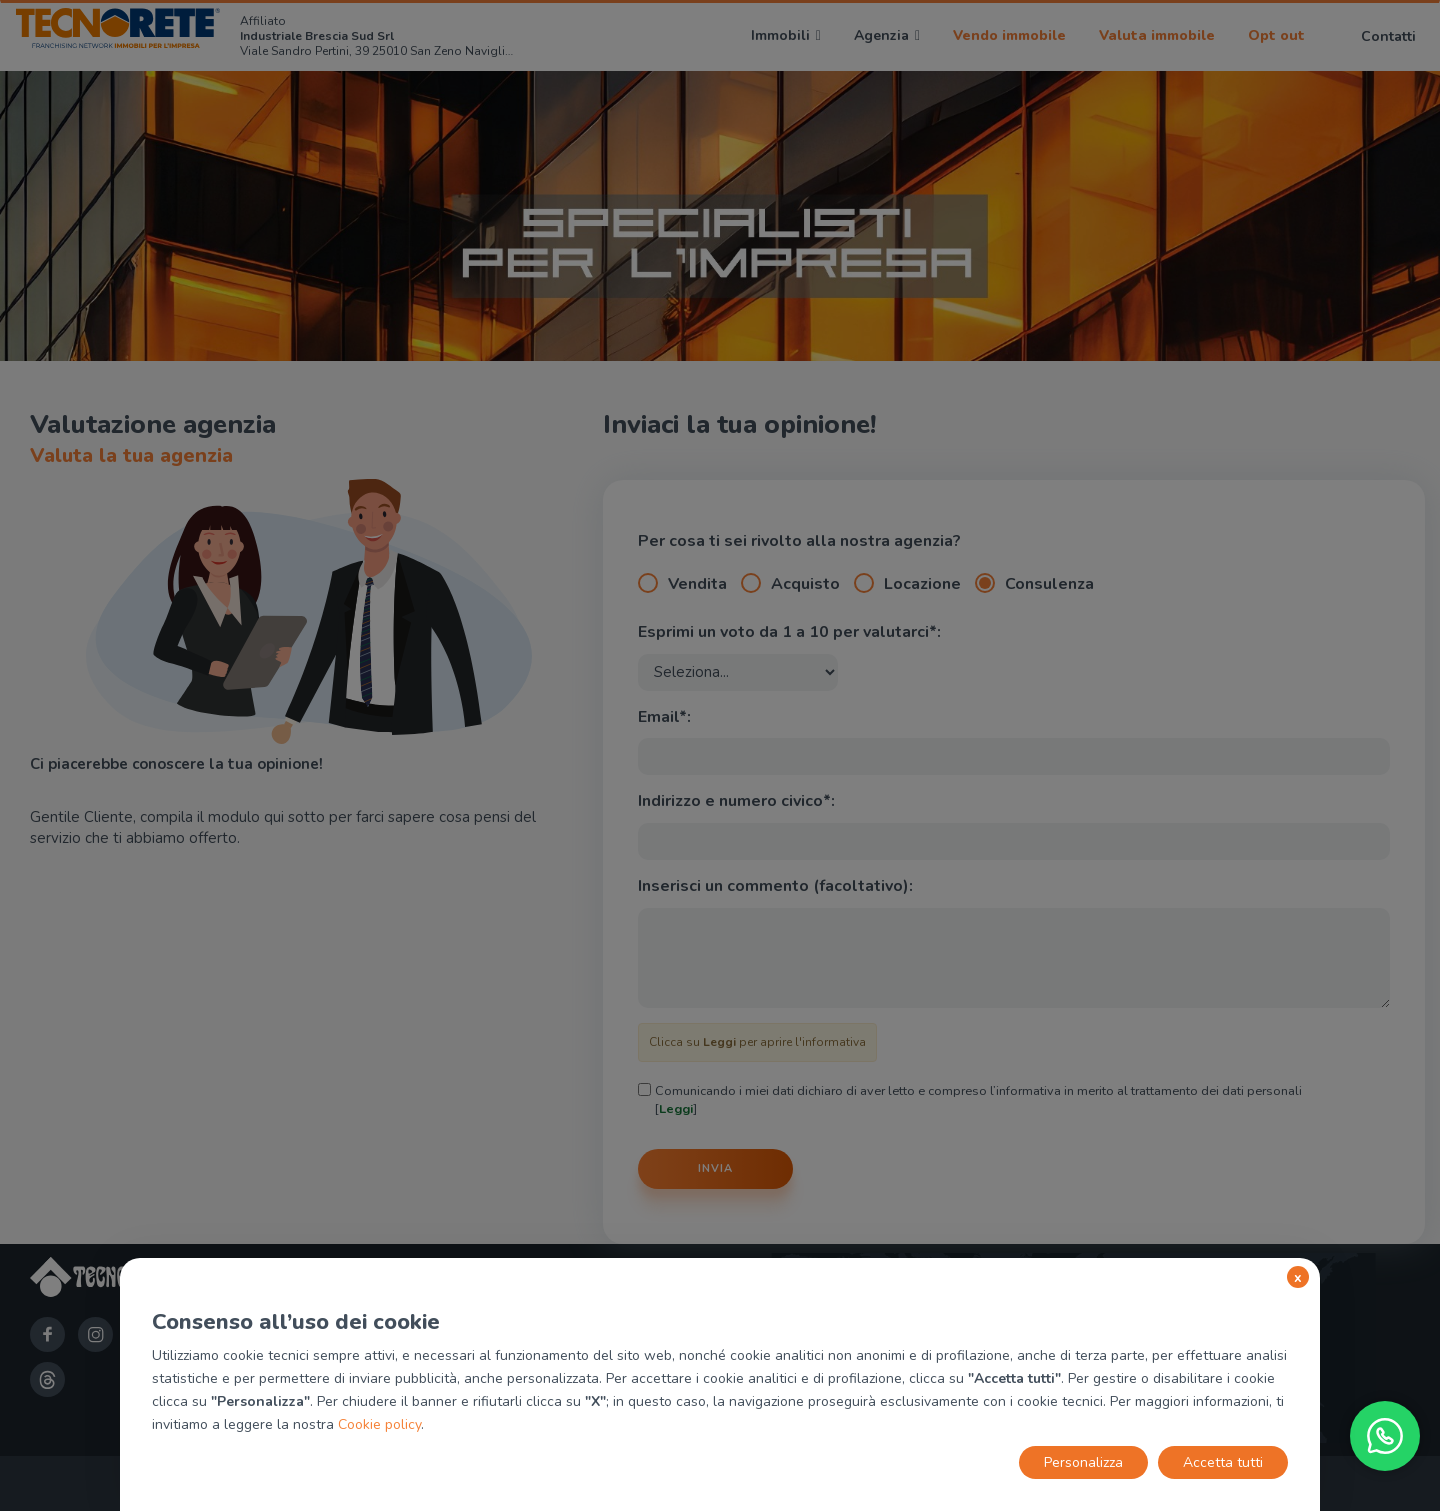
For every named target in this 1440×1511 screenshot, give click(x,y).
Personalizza (1083, 1462)
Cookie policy (379, 1424)
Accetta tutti (1223, 1462)
